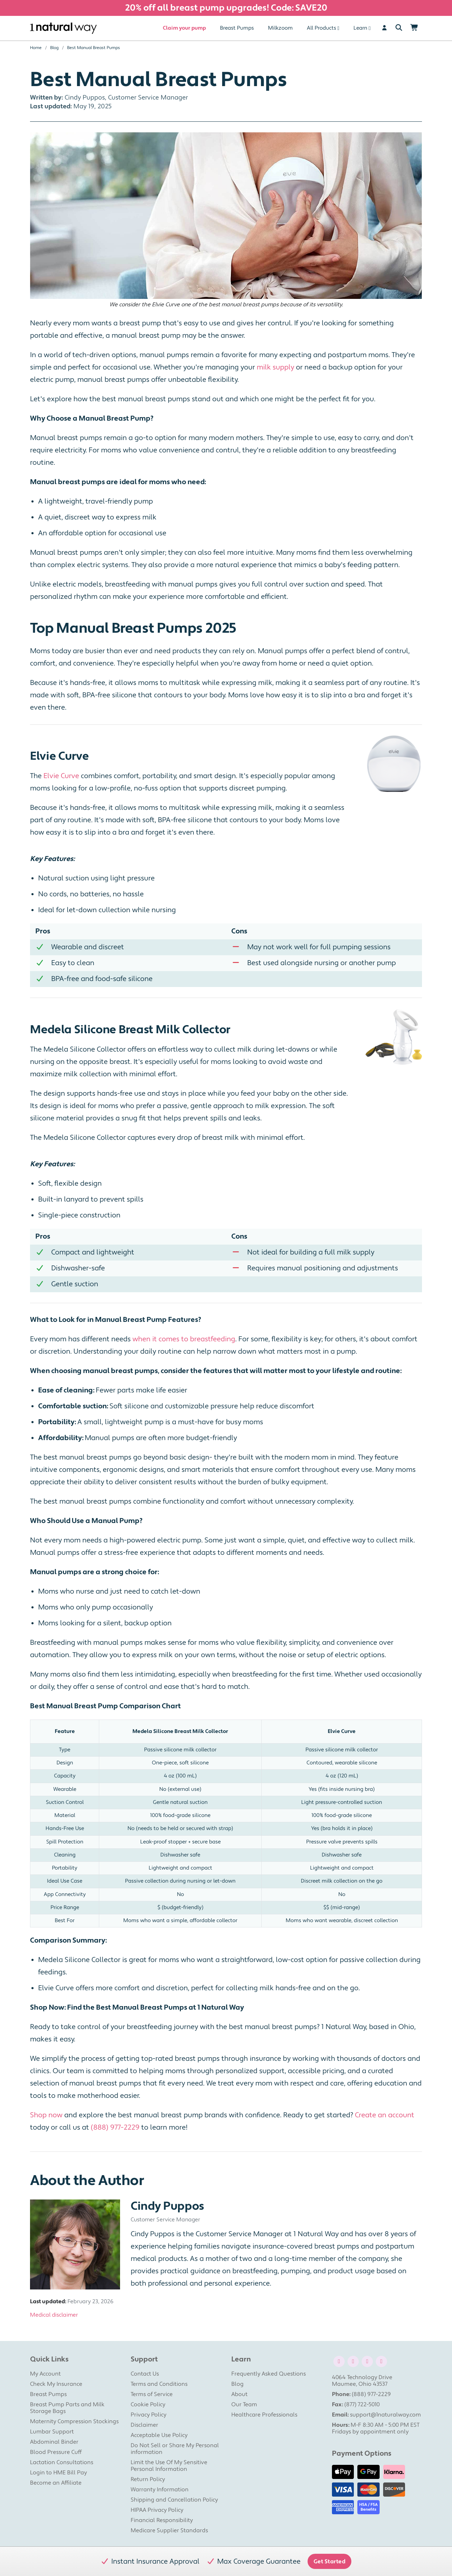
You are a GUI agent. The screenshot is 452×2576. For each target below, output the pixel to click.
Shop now (46, 2115)
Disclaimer (144, 2424)
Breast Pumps (237, 28)
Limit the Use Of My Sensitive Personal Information (169, 2466)
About (239, 2394)
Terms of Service (152, 2394)
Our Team (244, 2404)
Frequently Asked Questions (268, 2373)
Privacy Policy (148, 2414)
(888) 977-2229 (115, 2127)
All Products (321, 28)
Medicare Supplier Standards (169, 2530)
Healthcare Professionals (264, 2414)
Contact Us (145, 2373)
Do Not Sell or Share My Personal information (175, 2449)
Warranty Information (160, 2489)
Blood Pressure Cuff (56, 2452)
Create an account (384, 2115)
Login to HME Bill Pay (58, 2472)
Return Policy (148, 2479)
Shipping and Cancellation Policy (174, 2499)
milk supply (275, 367)
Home (36, 47)
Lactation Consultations (61, 2462)
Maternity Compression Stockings (74, 2421)
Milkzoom (280, 28)
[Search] (398, 28)
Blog (54, 47)
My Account (45, 2373)
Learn (360, 28)
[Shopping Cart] (414, 28)
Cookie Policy (148, 2404)
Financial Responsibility (162, 2520)
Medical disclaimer (54, 2314)
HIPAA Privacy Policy (157, 2510)
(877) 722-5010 (362, 2404)
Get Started (330, 2561)
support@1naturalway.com (385, 2414)
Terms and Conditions (159, 2384)
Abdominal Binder (54, 2441)
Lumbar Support (52, 2431)
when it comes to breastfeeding (183, 1339)
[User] (384, 28)
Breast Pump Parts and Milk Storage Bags (67, 2408)
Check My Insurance (56, 2384)
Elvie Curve (61, 776)
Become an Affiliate (56, 2482)
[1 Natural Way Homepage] (63, 28)
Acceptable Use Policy (159, 2435)
